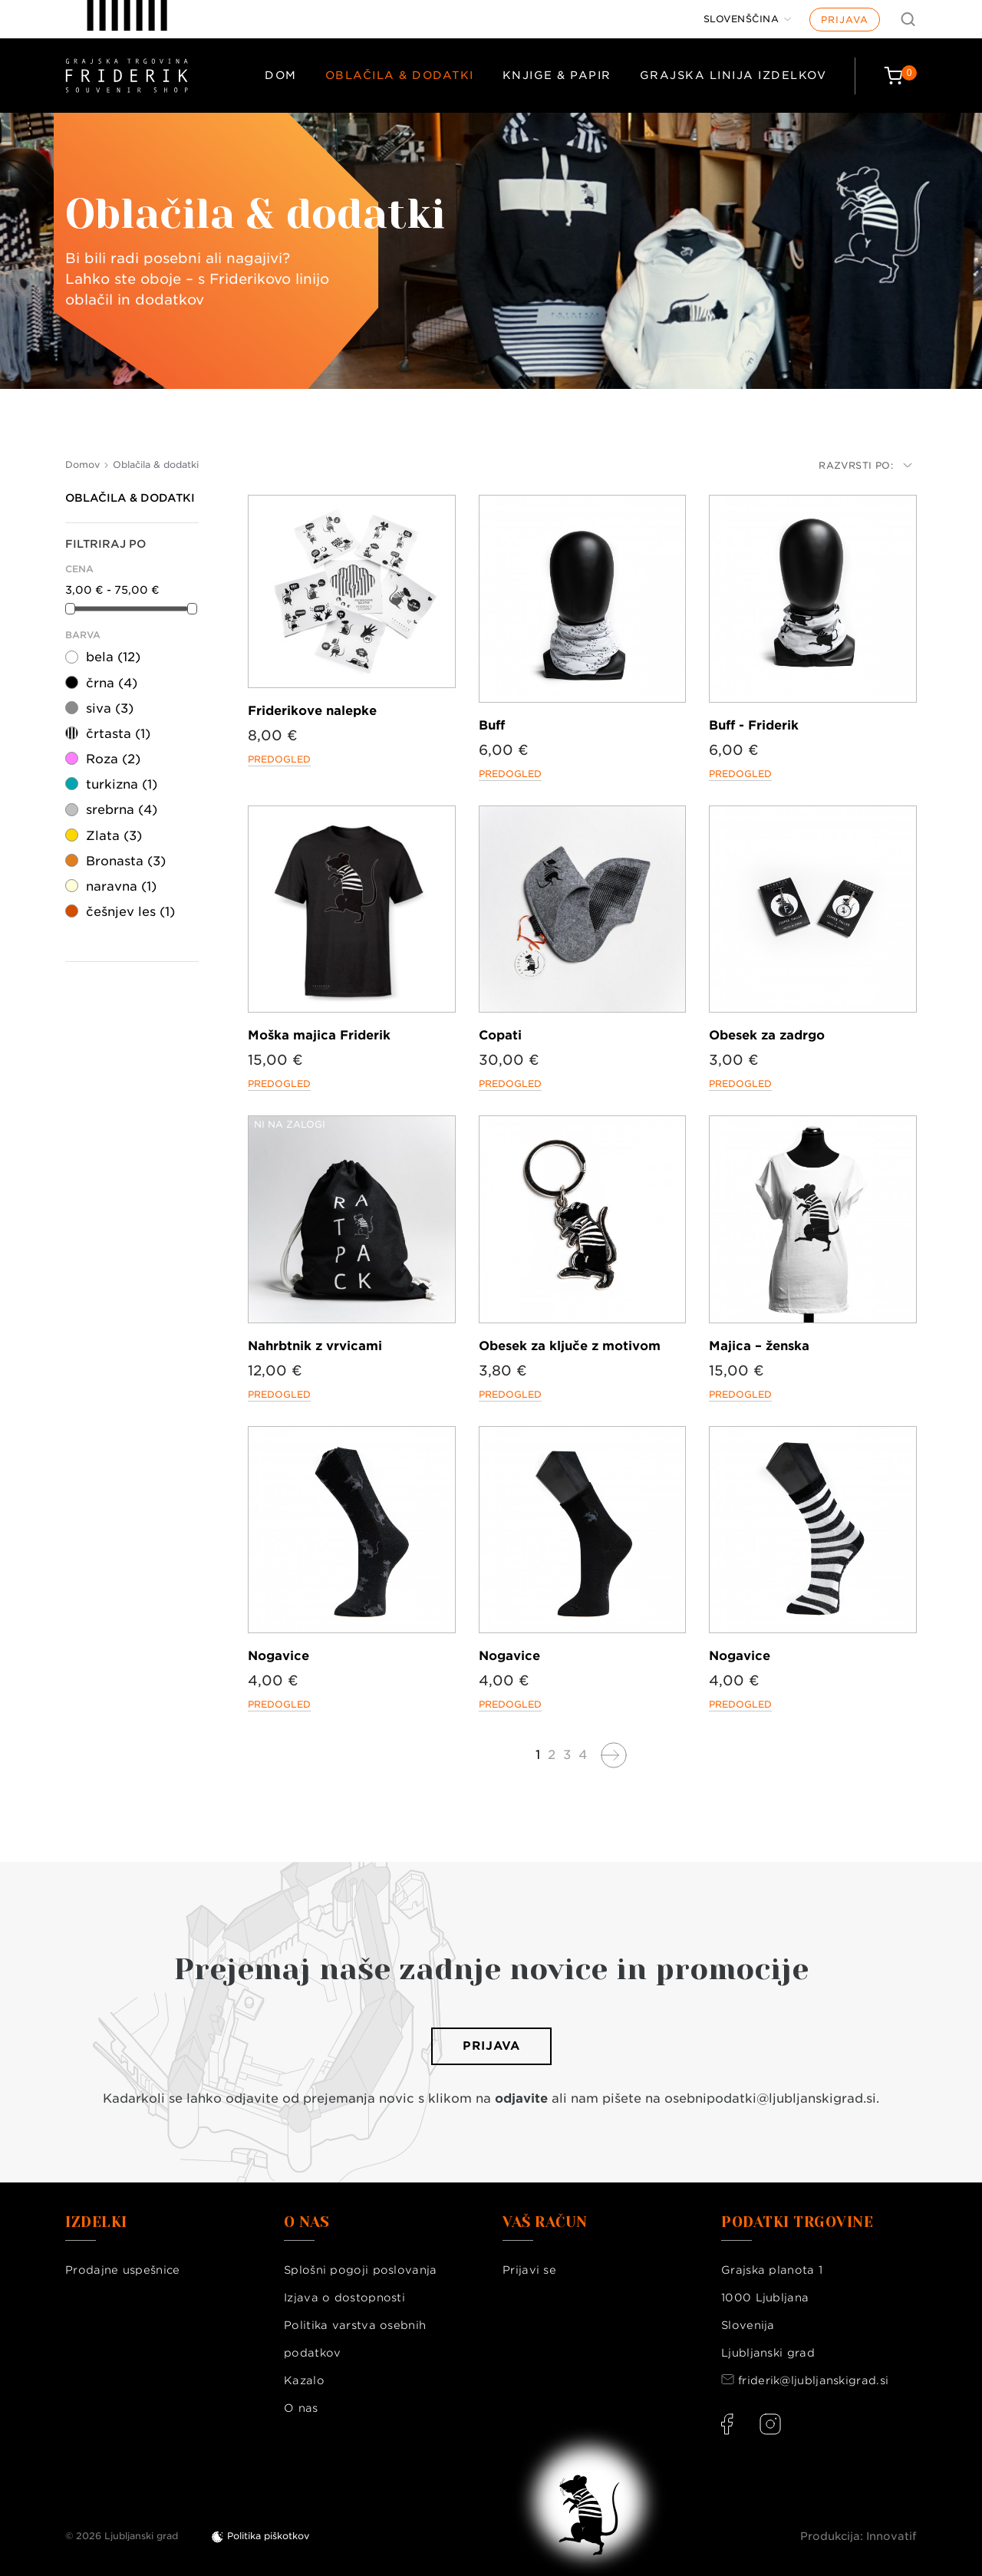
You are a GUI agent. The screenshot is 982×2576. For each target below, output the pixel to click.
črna (111, 683)
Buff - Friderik (754, 725)
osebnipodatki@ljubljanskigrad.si (770, 2098)
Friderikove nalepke (312, 710)
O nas (301, 2408)
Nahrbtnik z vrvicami (315, 1346)
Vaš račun (545, 2222)
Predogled (279, 759)
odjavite (521, 2098)
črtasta (118, 733)
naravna (121, 886)
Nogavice (278, 1656)
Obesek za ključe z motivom (570, 1346)
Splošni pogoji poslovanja (360, 2270)
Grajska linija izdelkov (733, 75)
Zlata (114, 835)
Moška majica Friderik (319, 1035)
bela (113, 657)
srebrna (121, 809)
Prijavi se (529, 2270)
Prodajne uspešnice (122, 2270)
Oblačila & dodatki (399, 75)
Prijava (844, 19)
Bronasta (126, 861)
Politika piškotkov (268, 2535)
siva (109, 708)
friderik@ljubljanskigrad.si (813, 2380)
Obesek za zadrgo (767, 1035)
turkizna (121, 784)
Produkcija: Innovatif (858, 2536)
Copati (500, 1035)
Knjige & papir (557, 75)
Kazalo (304, 2380)
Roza (113, 759)
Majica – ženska (759, 1346)
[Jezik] (748, 19)
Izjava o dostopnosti (344, 2297)
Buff (492, 725)
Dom (281, 75)
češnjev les (130, 911)
